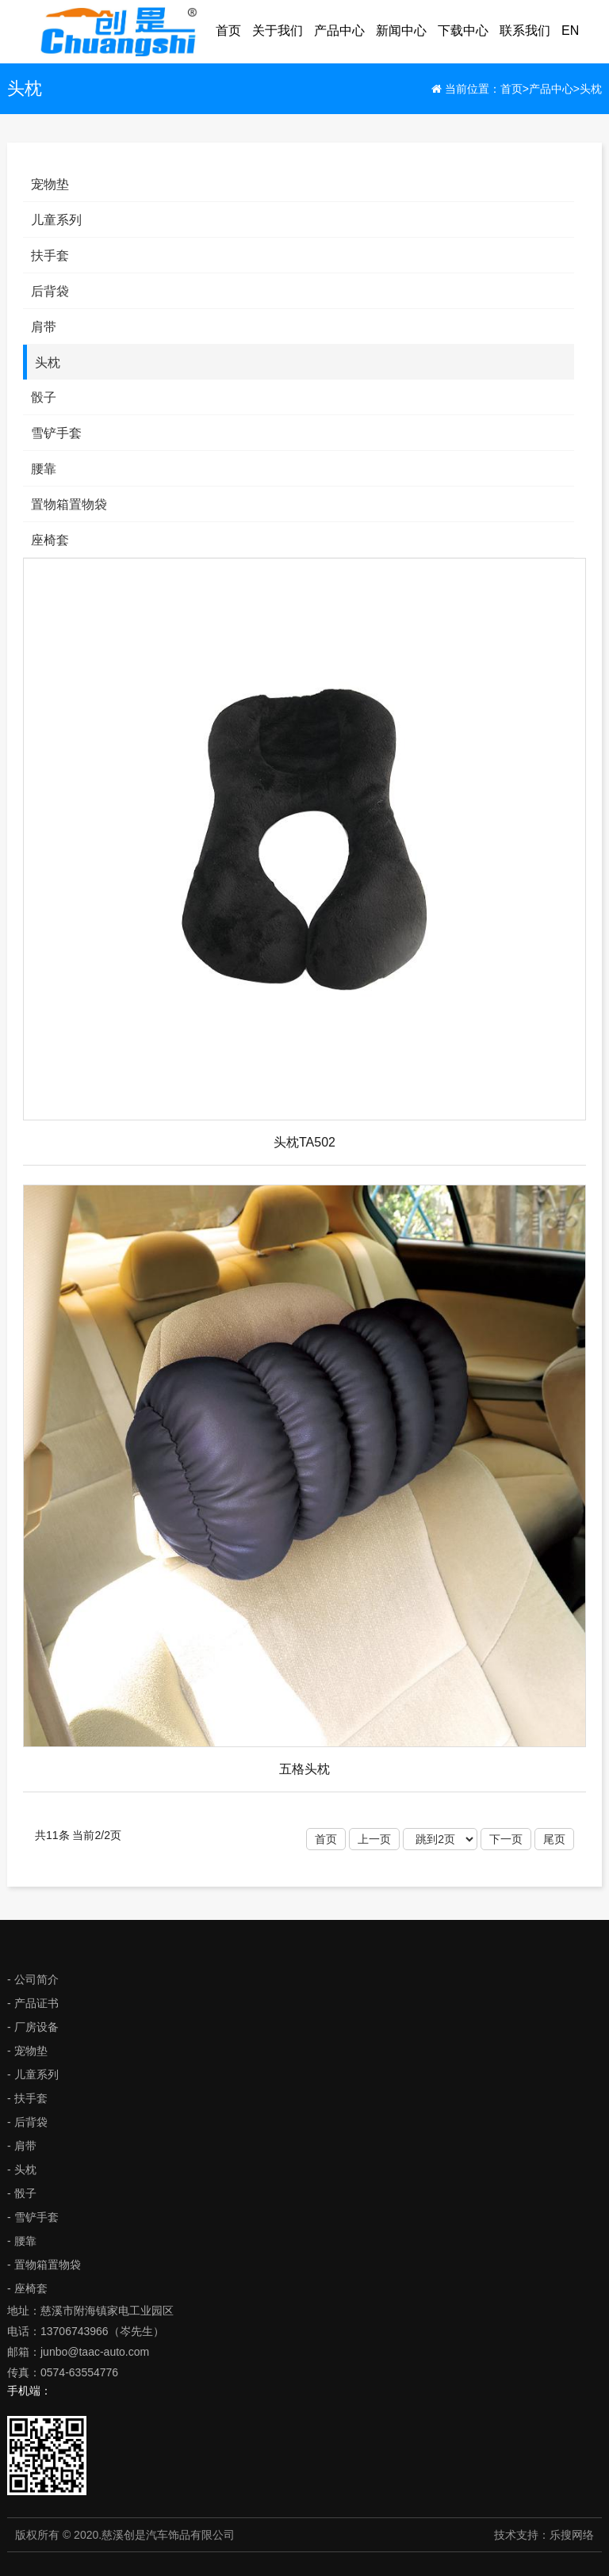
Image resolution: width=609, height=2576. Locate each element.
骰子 (43, 397)
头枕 (591, 88)
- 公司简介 (33, 1979)
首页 (228, 30)
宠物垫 (50, 184)
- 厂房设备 (33, 2027)
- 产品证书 (33, 2003)
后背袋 (50, 291)
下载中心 (463, 30)
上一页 (374, 1839)
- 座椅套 (27, 2288)
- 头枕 (21, 2169)
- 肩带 (21, 2145)
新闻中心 (401, 30)
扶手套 (50, 255)
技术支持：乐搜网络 (544, 2534)
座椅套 (50, 540)
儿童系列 (56, 220)
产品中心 (339, 30)
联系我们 (525, 30)
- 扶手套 (27, 2098)
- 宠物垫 (27, 2050)
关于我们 (277, 30)
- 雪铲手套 (33, 2217)
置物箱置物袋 (69, 504)
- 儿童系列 (33, 2074)
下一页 (506, 1839)
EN (570, 30)
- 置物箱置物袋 (44, 2264)
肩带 (43, 327)
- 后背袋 (27, 2122)
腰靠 (43, 468)
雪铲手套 (56, 433)
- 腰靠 (21, 2240)
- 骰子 (21, 2193)
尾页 (554, 1839)
